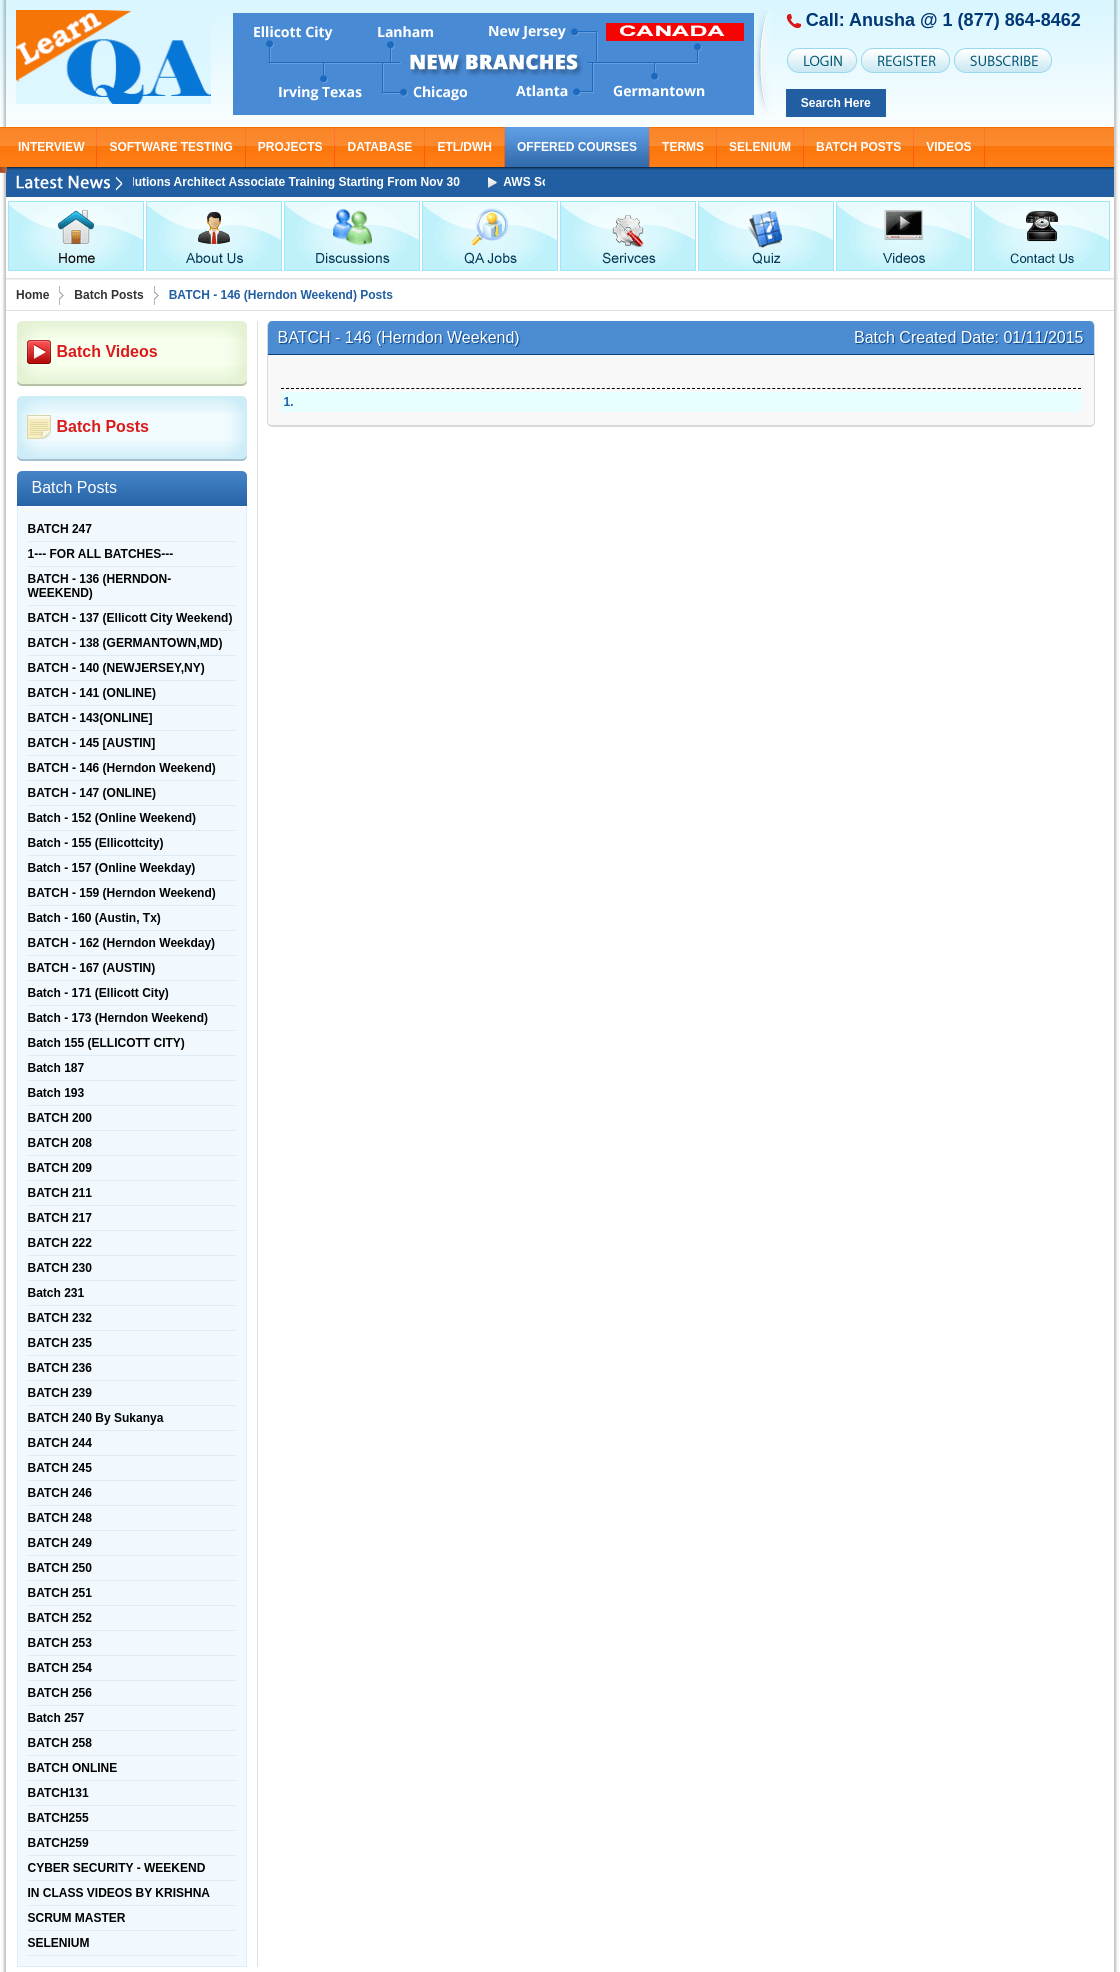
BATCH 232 (60, 1318)
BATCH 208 (60, 1143)
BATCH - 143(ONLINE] (90, 718)
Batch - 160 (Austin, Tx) (94, 918)
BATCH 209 (60, 1168)
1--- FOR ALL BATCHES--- (101, 554)
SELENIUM (760, 147)
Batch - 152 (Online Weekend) (112, 818)
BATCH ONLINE (73, 1768)
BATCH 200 (60, 1118)
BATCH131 (58, 1793)
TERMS (683, 147)
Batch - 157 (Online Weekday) (112, 868)
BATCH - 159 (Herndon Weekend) (122, 893)
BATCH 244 (60, 1443)
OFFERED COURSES (577, 147)
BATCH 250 (60, 1568)
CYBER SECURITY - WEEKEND (117, 1868)
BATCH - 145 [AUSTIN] (92, 743)
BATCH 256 (60, 1693)
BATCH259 (58, 1843)
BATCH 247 (60, 529)
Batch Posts (858, 147)
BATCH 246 (60, 1493)
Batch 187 (56, 1068)
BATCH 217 (60, 1218)
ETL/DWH (464, 147)
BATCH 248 (60, 1518)
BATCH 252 (60, 1618)
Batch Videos (107, 351)
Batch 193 (56, 1093)
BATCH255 (58, 1818)
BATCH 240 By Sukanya (96, 1418)
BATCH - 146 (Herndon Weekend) (122, 768)
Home (32, 295)
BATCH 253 (60, 1643)
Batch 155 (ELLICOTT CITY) (106, 1043)
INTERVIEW (51, 147)
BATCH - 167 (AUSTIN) (92, 968)
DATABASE (379, 147)
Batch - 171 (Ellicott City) (98, 993)
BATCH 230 (60, 1268)
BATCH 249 (60, 1543)
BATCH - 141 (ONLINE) (92, 693)
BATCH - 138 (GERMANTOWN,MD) (125, 643)
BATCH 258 (60, 1743)
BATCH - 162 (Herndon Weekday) (122, 943)
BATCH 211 (60, 1193)
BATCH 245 (60, 1468)
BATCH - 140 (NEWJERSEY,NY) (116, 668)
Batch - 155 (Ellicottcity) (96, 843)
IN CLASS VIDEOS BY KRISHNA (119, 1893)
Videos (948, 147)
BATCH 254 (60, 1668)
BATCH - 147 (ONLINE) (92, 793)
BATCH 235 (60, 1343)
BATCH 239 (60, 1393)
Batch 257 (56, 1718)
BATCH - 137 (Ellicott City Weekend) (130, 618)
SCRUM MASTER (77, 1918)
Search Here (836, 103)
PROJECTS (290, 147)
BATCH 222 (60, 1243)
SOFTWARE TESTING (170, 147)
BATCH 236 (60, 1368)
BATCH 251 (60, 1593)
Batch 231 (56, 1293)
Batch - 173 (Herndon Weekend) (118, 1018)
